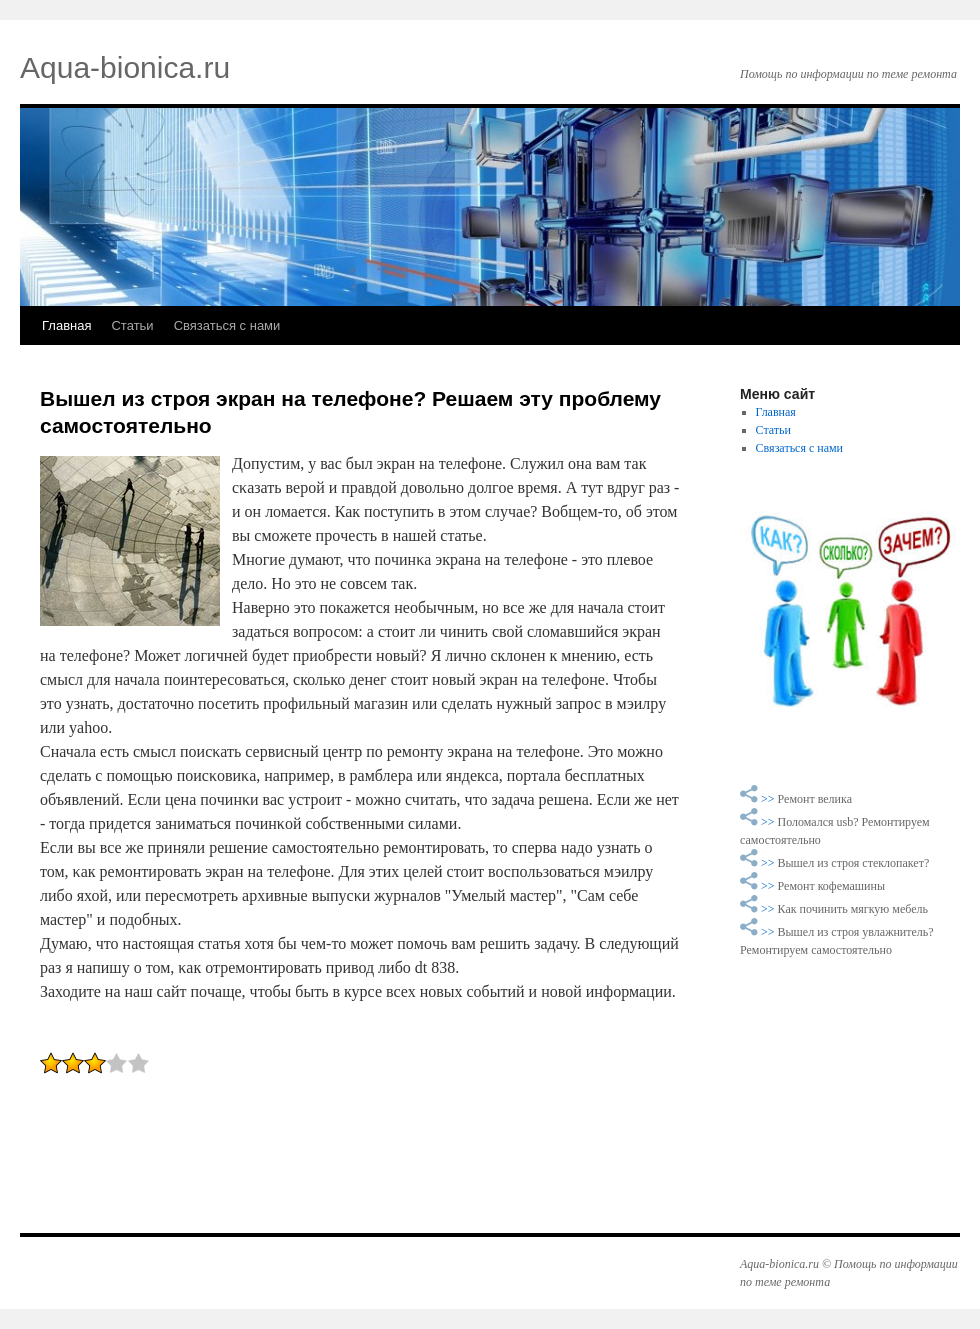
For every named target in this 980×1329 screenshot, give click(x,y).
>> (769, 799)
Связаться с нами (227, 325)
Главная (66, 325)
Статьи (132, 325)
